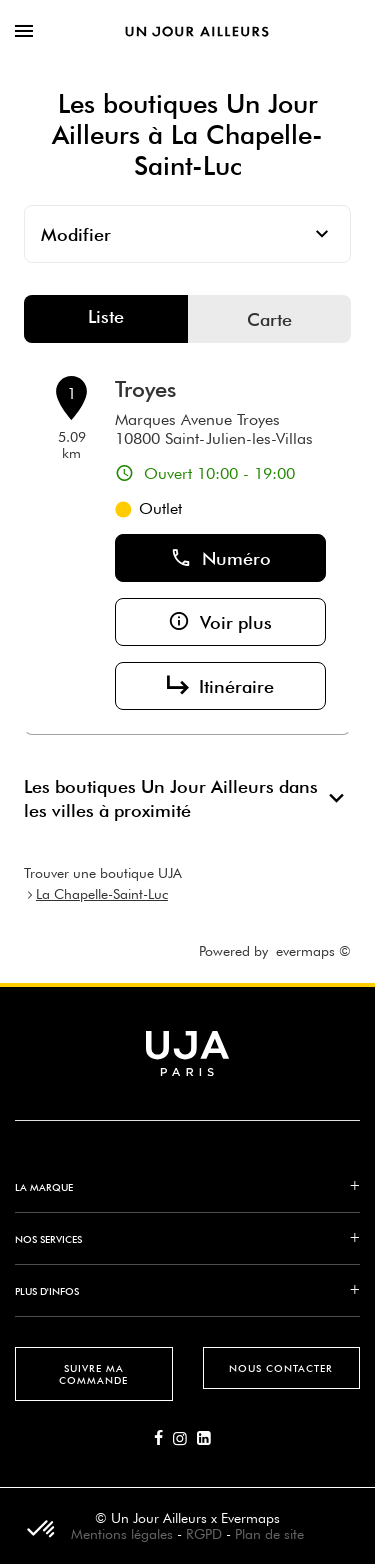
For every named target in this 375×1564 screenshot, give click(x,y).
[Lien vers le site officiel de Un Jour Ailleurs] (197, 31)
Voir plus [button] (220, 622)
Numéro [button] (220, 558)
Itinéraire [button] (220, 686)
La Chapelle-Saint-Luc (102, 894)
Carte (269, 319)
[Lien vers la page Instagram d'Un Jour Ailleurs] (185, 1439)
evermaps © (313, 951)
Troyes (145, 389)
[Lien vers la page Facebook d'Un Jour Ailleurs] (163, 1439)
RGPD (204, 1534)
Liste (106, 316)
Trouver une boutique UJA (103, 873)
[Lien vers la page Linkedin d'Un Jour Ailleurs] (209, 1439)
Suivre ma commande (93, 1374)
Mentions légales (122, 1534)
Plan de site (269, 1534)
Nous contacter (281, 1368)
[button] (42, 1530)
